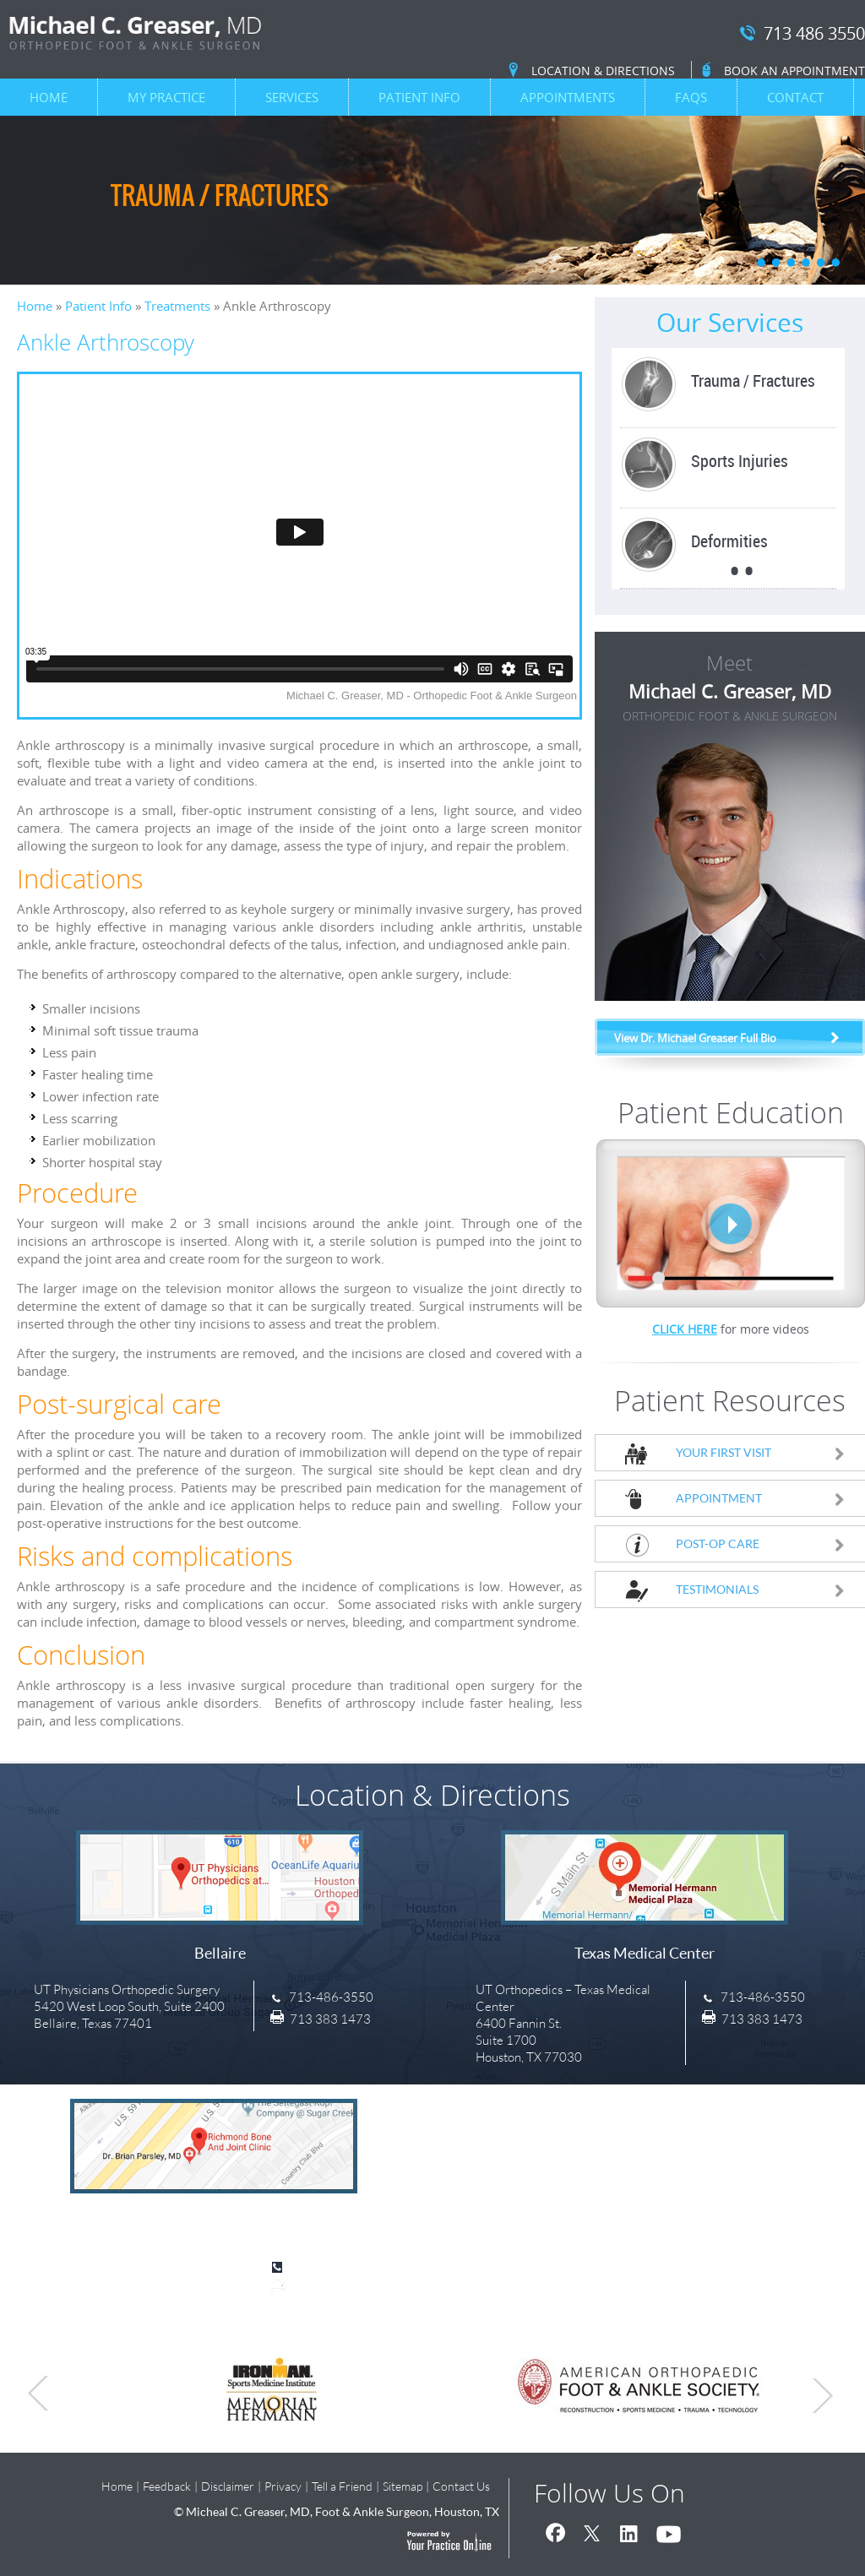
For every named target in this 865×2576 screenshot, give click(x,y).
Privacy (283, 2486)
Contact (795, 97)
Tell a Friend (342, 2486)
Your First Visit (761, 1452)
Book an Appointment (794, 70)
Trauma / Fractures (220, 195)
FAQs (691, 97)
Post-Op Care (761, 1543)
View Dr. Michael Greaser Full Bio (695, 1038)
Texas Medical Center (644, 1952)
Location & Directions (603, 70)
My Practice (166, 97)
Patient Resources (730, 1400)
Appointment (761, 1498)
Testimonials (761, 1589)
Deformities (729, 541)
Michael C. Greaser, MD (730, 704)
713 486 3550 (814, 34)
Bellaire (220, 1952)
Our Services (729, 323)
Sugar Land (213, 2221)
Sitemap (402, 2486)
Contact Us (461, 2486)
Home (49, 97)
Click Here (684, 1329)
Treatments (177, 305)
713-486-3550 (331, 1996)
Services (291, 97)
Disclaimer (227, 2486)
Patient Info (419, 97)
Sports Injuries (739, 460)
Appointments (567, 97)
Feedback (167, 2486)
